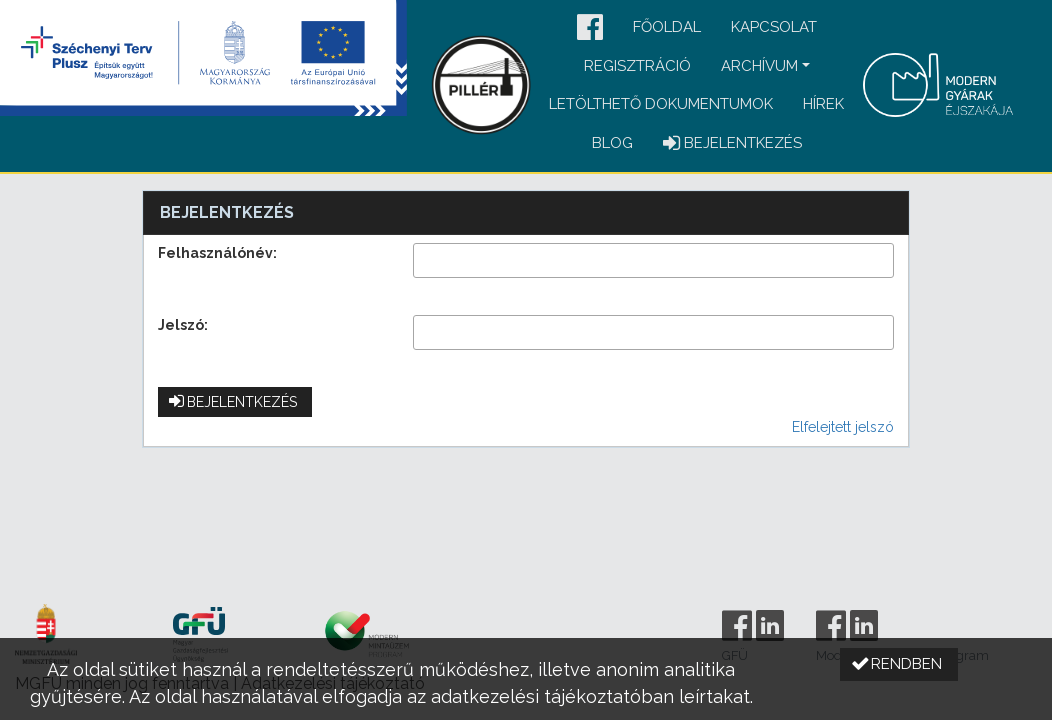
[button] (590, 28)
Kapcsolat (774, 27)
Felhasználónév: (217, 253)
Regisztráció (637, 66)
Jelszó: (183, 325)
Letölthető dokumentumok (661, 104)
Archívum (759, 66)
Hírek (823, 104)
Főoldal (667, 27)
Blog (612, 143)
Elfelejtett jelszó (843, 427)
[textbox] (653, 260)
